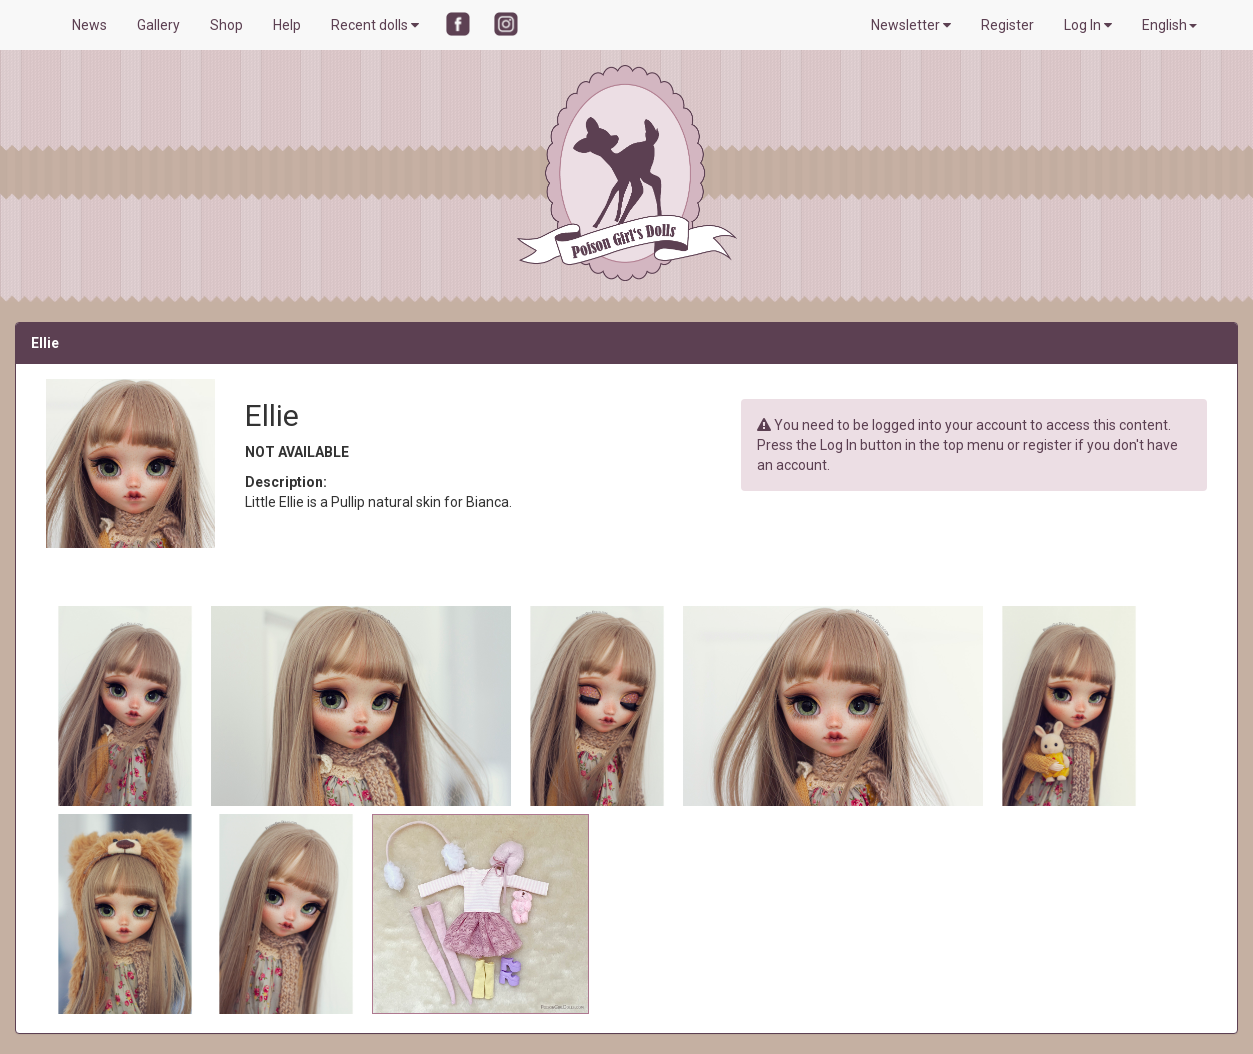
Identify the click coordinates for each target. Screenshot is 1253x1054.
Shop (226, 25)
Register (1007, 25)
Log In (1088, 25)
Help (287, 25)
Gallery (158, 25)
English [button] (1169, 25)
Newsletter (911, 25)
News (89, 25)
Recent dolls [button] (375, 25)
